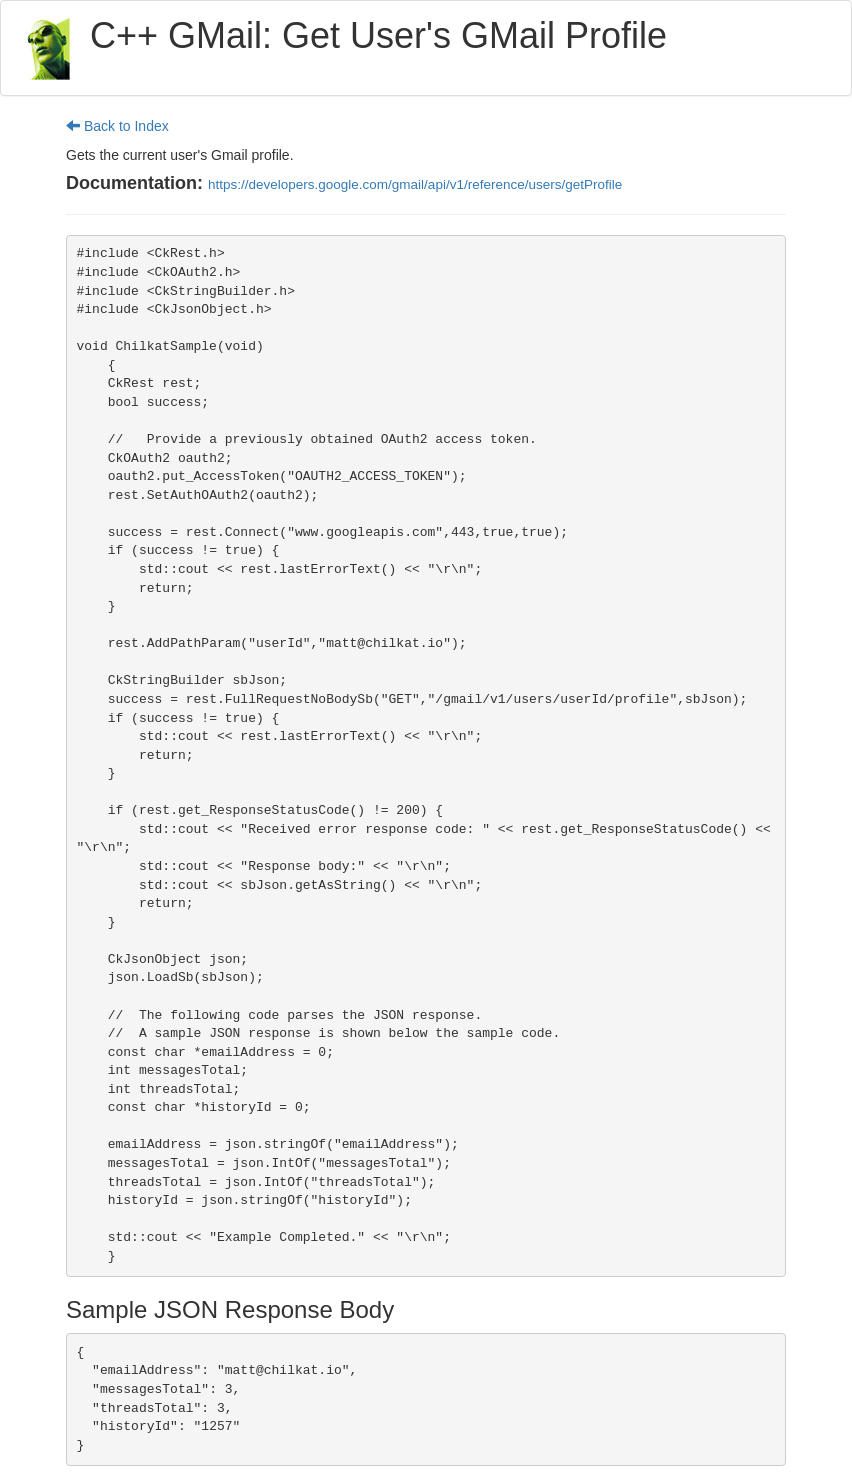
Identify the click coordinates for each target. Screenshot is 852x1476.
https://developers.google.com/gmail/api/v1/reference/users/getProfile (415, 184)
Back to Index (117, 126)
